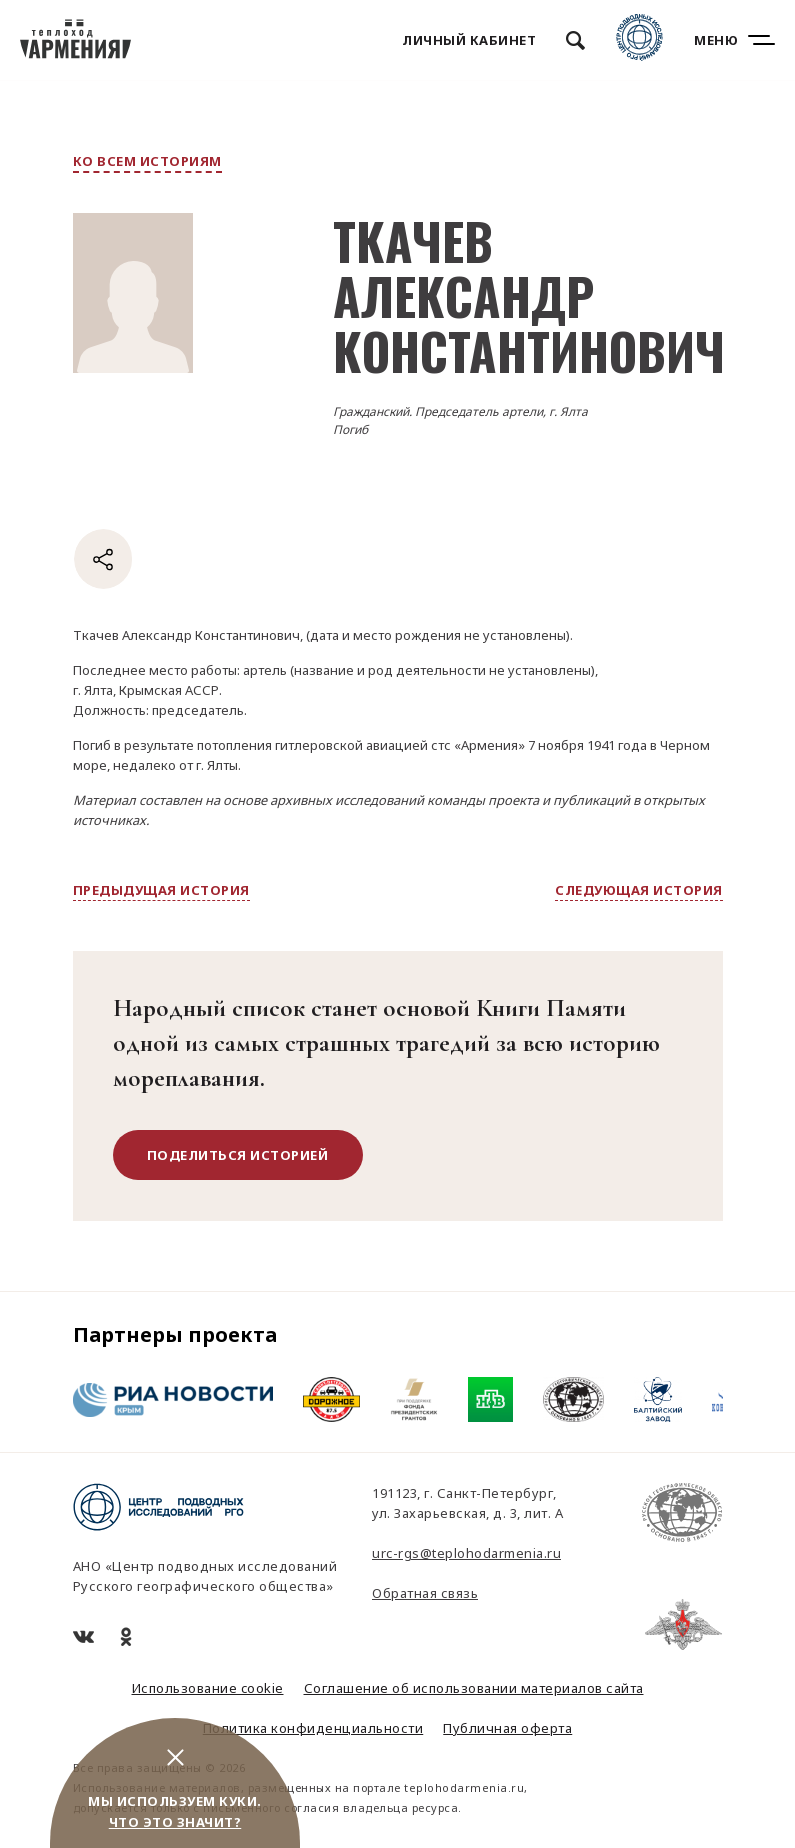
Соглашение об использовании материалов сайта (474, 1688)
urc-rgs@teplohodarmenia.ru (466, 1553)
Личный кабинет (469, 40)
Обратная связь (425, 1593)
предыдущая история (161, 890)
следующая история (639, 890)
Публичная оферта (507, 1728)
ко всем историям (147, 161)
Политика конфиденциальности (313, 1728)
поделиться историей (238, 1155)
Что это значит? (175, 1822)
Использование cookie (208, 1688)
